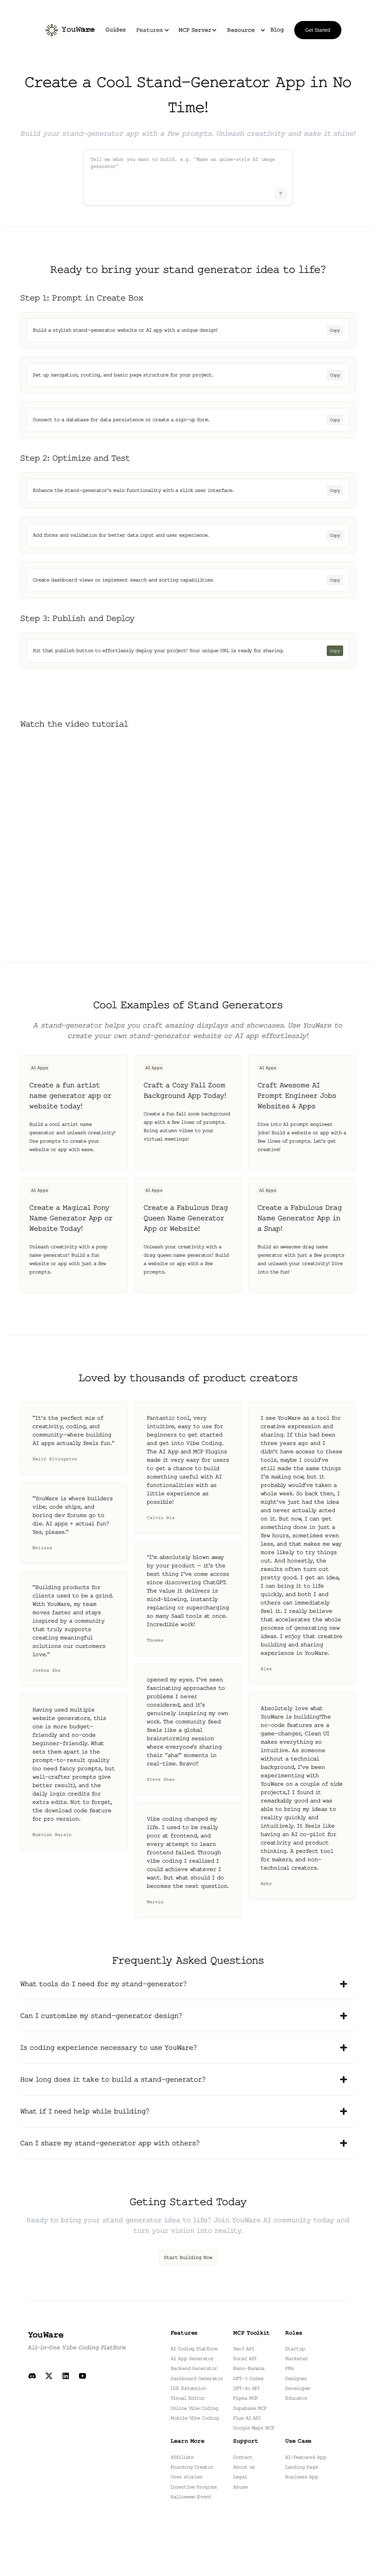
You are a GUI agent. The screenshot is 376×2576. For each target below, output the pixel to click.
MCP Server (195, 30)
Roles (293, 2333)
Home (88, 30)
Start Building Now (188, 2257)
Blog (277, 30)
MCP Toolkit (251, 2333)
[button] (152, 30)
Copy (335, 330)
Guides (116, 30)
